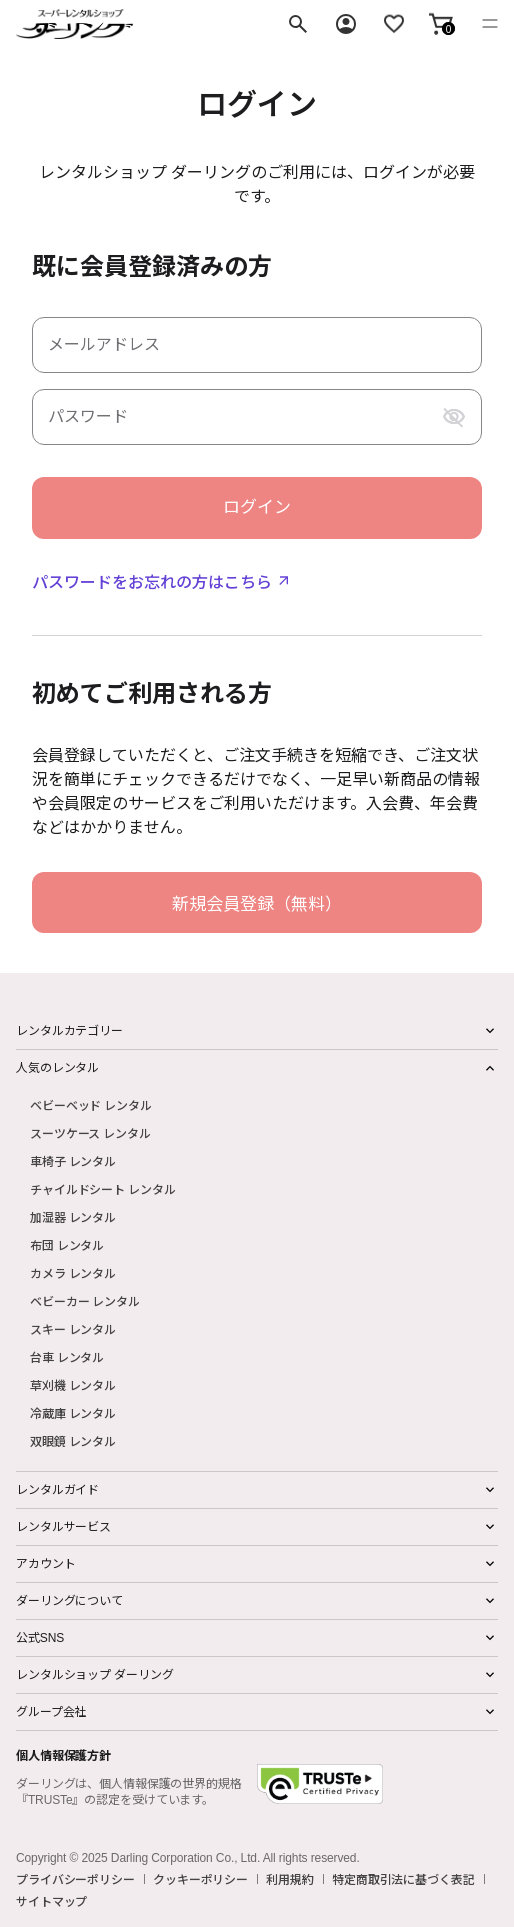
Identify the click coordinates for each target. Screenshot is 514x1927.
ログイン (257, 507)
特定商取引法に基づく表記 (403, 1879)
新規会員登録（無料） (257, 902)
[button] (441, 24)
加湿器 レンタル (73, 1216)
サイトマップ (51, 1901)
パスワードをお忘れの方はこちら (152, 581)
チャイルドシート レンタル (102, 1188)
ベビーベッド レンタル (91, 1104)
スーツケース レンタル (90, 1132)
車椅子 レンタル (73, 1160)
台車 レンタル (67, 1356)
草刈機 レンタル (73, 1384)
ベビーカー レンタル (85, 1300)
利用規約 (290, 1879)
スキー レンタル (73, 1328)
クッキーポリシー (200, 1879)
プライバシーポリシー (75, 1879)
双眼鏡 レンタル (73, 1440)
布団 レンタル (67, 1244)
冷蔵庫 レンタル (73, 1412)
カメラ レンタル (73, 1272)
